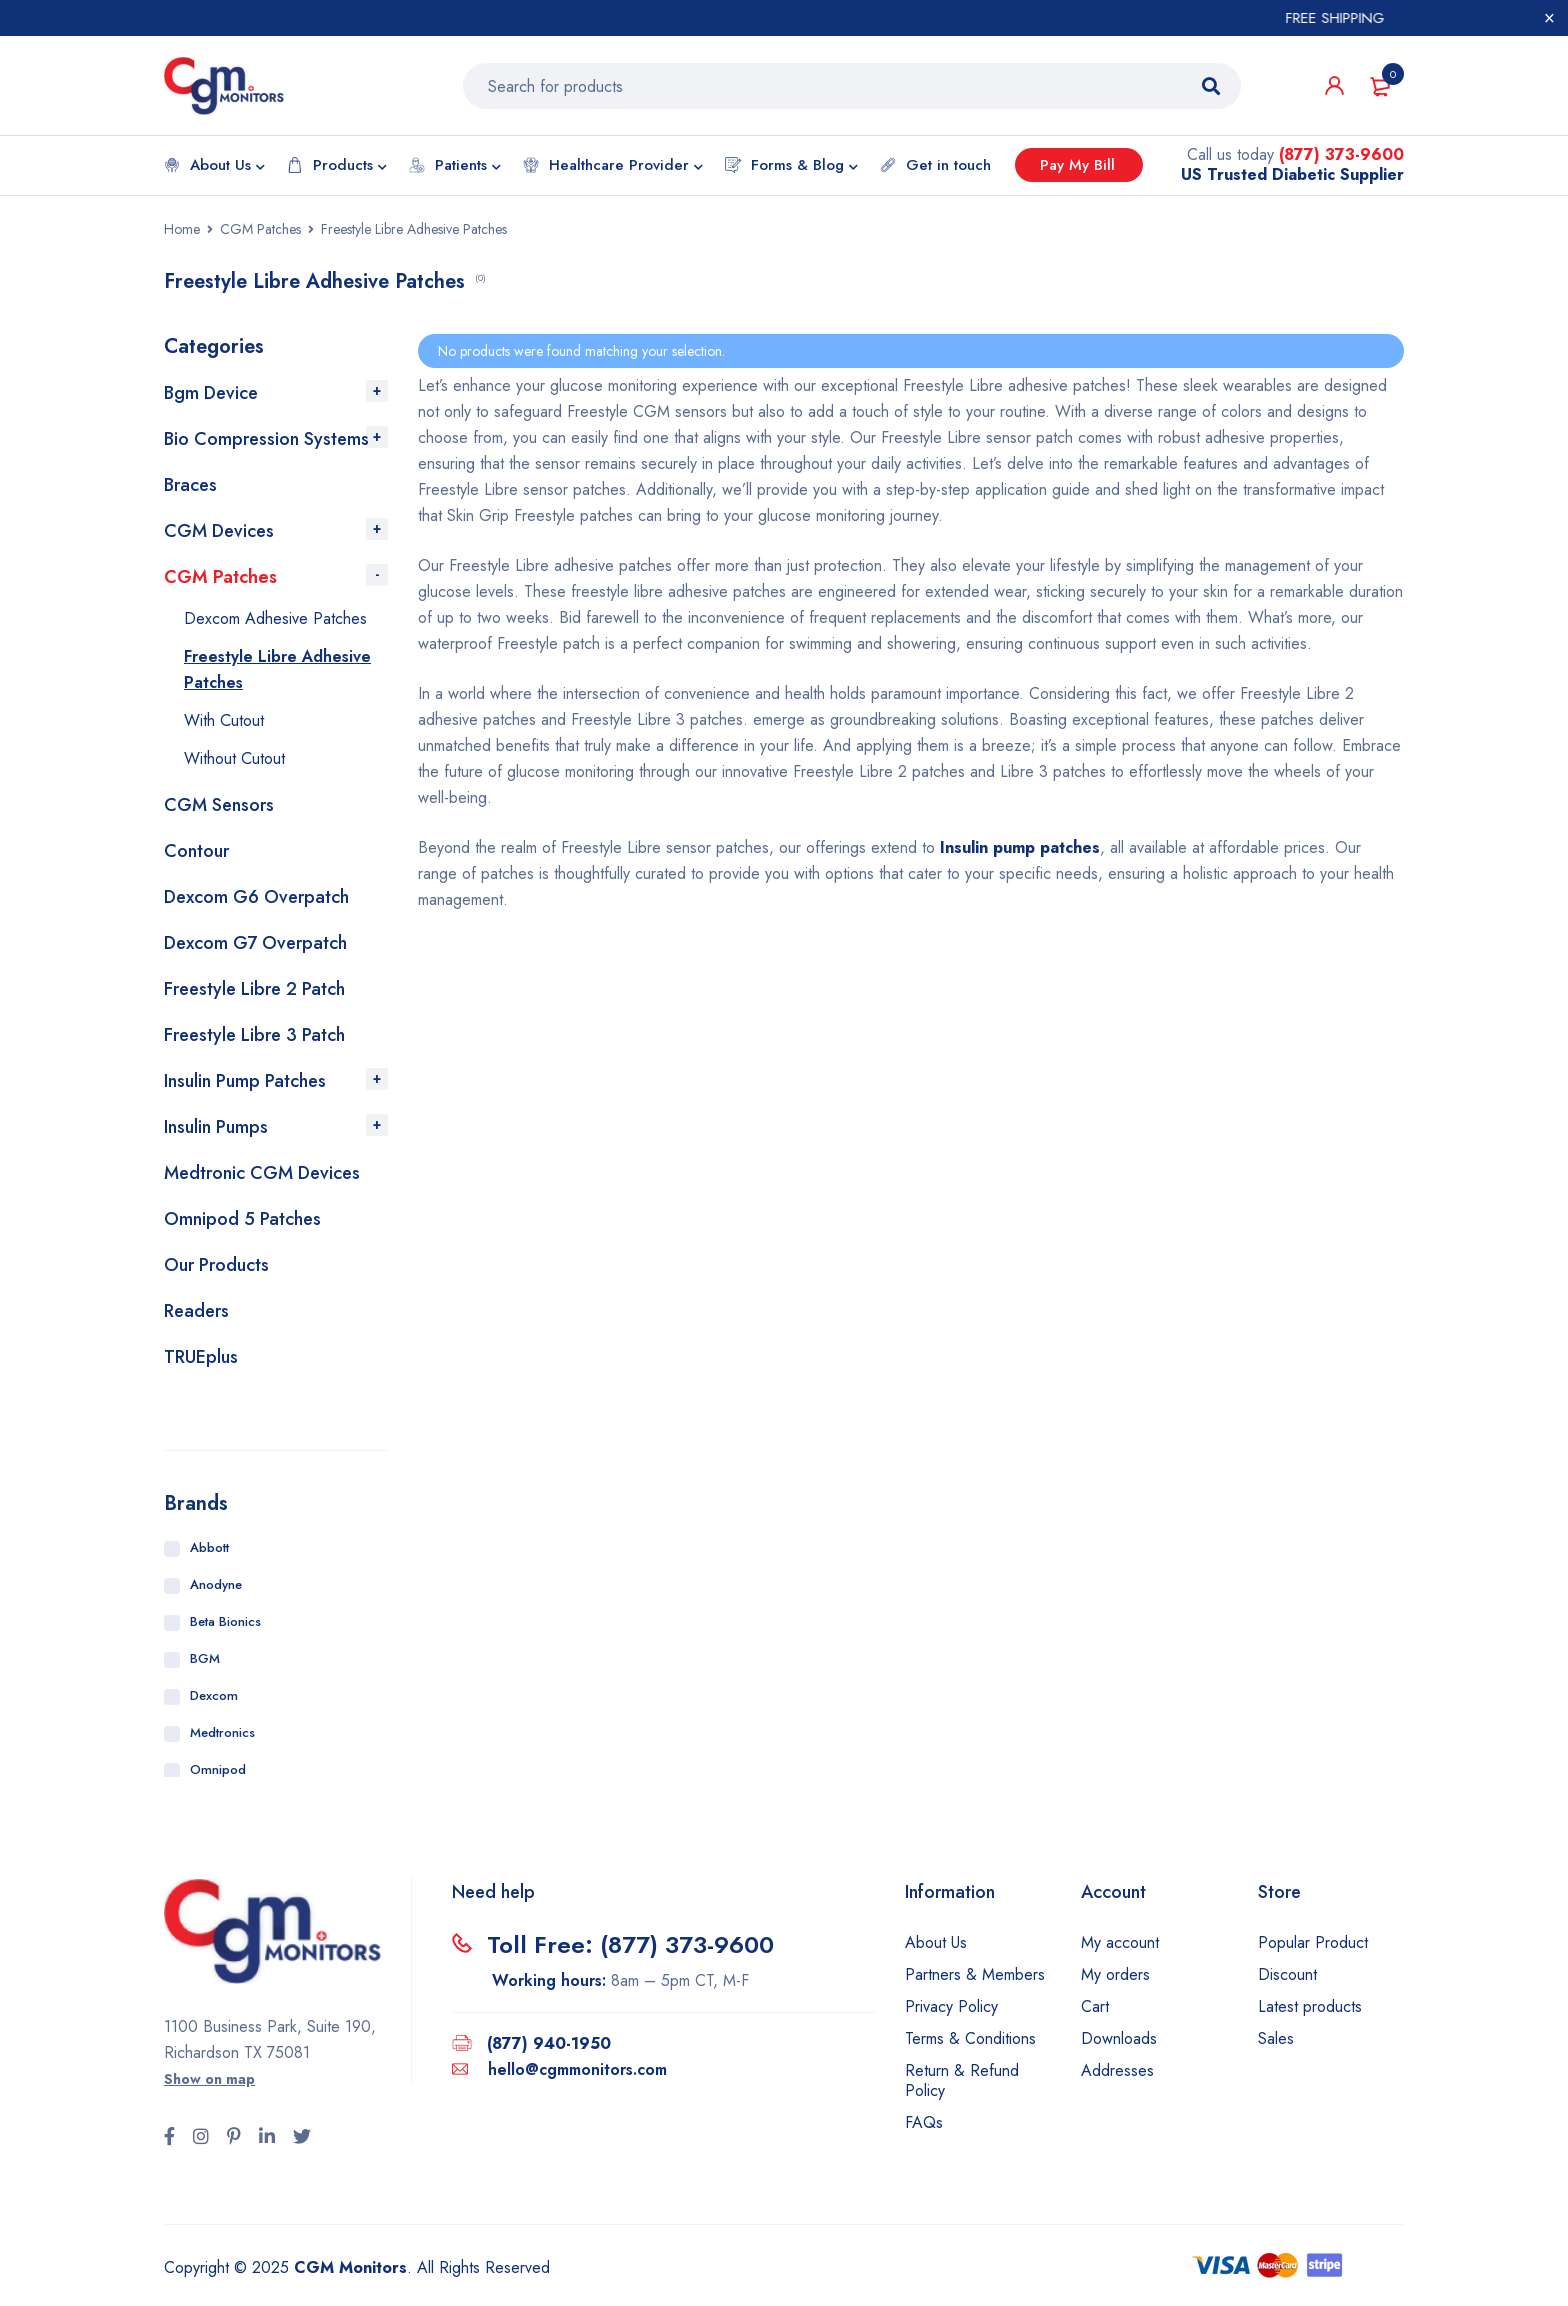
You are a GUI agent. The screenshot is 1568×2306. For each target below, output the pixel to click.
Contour (196, 852)
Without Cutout (234, 759)
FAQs (924, 2123)
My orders (1115, 1975)
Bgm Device (211, 394)
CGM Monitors (350, 2268)
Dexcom (214, 1696)
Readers (196, 1312)
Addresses (1117, 2071)
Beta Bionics (225, 1622)
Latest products (1310, 2007)
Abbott (209, 1548)
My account (1120, 1943)
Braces (190, 486)
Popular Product (1313, 1943)
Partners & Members (975, 1975)
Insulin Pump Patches (245, 1082)
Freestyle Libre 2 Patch (254, 990)
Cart (1095, 2007)
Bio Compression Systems (266, 440)
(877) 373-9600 (1341, 155)
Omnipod (218, 1770)
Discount (1287, 1975)
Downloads (1119, 2039)
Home (182, 230)
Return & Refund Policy (962, 2081)
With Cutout (224, 721)
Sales (1276, 2039)
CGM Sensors (219, 806)
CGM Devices (219, 532)
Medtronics (222, 1733)
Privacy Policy (951, 2007)
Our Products (216, 1266)
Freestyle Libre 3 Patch (254, 1036)
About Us (936, 1943)
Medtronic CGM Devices (262, 1174)
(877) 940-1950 (549, 2044)
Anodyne (216, 1585)
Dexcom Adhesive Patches (275, 619)
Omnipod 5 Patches (242, 1220)
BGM (205, 1659)
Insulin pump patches (1020, 848)
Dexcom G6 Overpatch (256, 898)
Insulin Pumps (216, 1128)
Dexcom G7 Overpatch (255, 944)
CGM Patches (260, 230)
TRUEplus (201, 1358)
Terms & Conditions (970, 2039)
